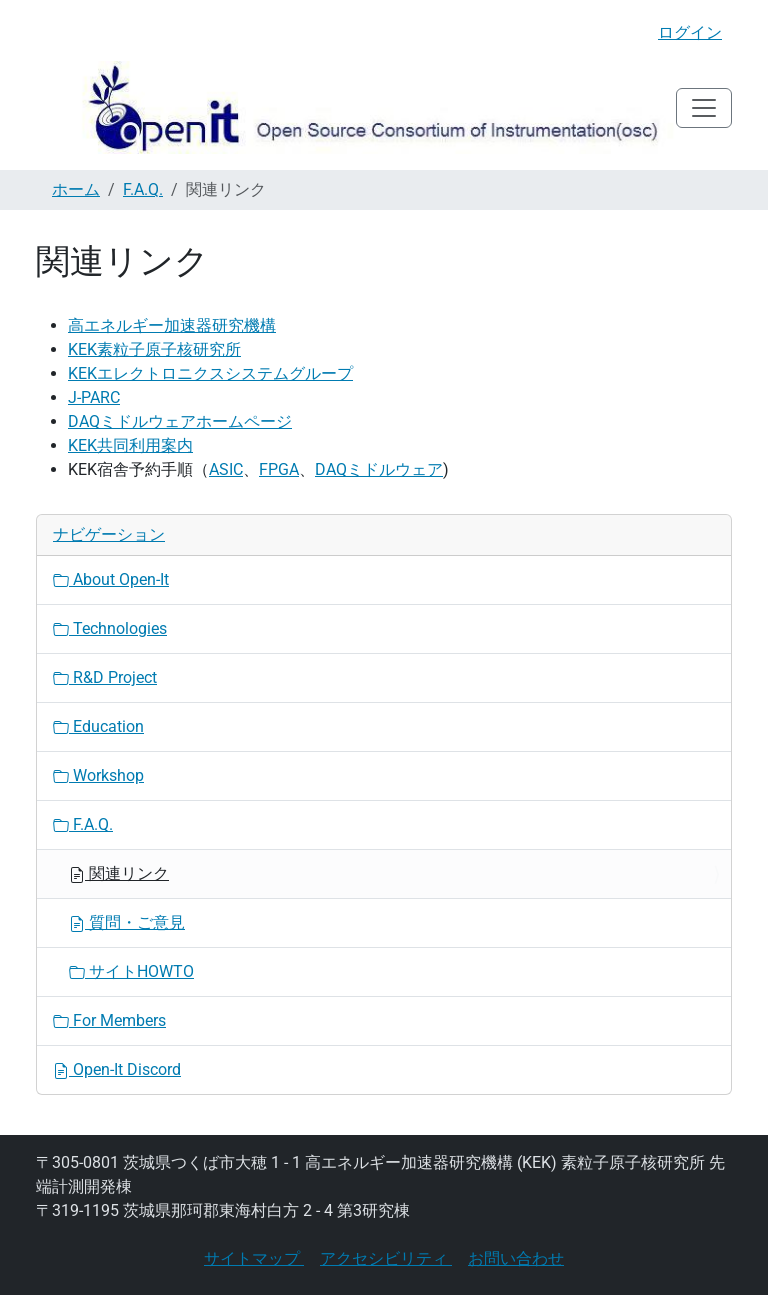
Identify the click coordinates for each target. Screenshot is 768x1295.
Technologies (110, 628)
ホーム (76, 189)
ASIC (226, 469)
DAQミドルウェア (379, 469)
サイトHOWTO (131, 971)
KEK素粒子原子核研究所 (154, 349)
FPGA (279, 469)
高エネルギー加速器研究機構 (172, 325)
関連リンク (119, 873)
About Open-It (111, 579)
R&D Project (105, 677)
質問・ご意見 (127, 922)
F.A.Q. (143, 189)
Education (98, 726)
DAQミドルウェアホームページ (180, 421)
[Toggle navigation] (704, 108)
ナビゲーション (109, 534)
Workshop (98, 775)
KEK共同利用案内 (130, 445)
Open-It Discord (117, 1069)
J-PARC (94, 397)
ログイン (690, 32)
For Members (109, 1020)
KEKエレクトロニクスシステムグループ (210, 373)
